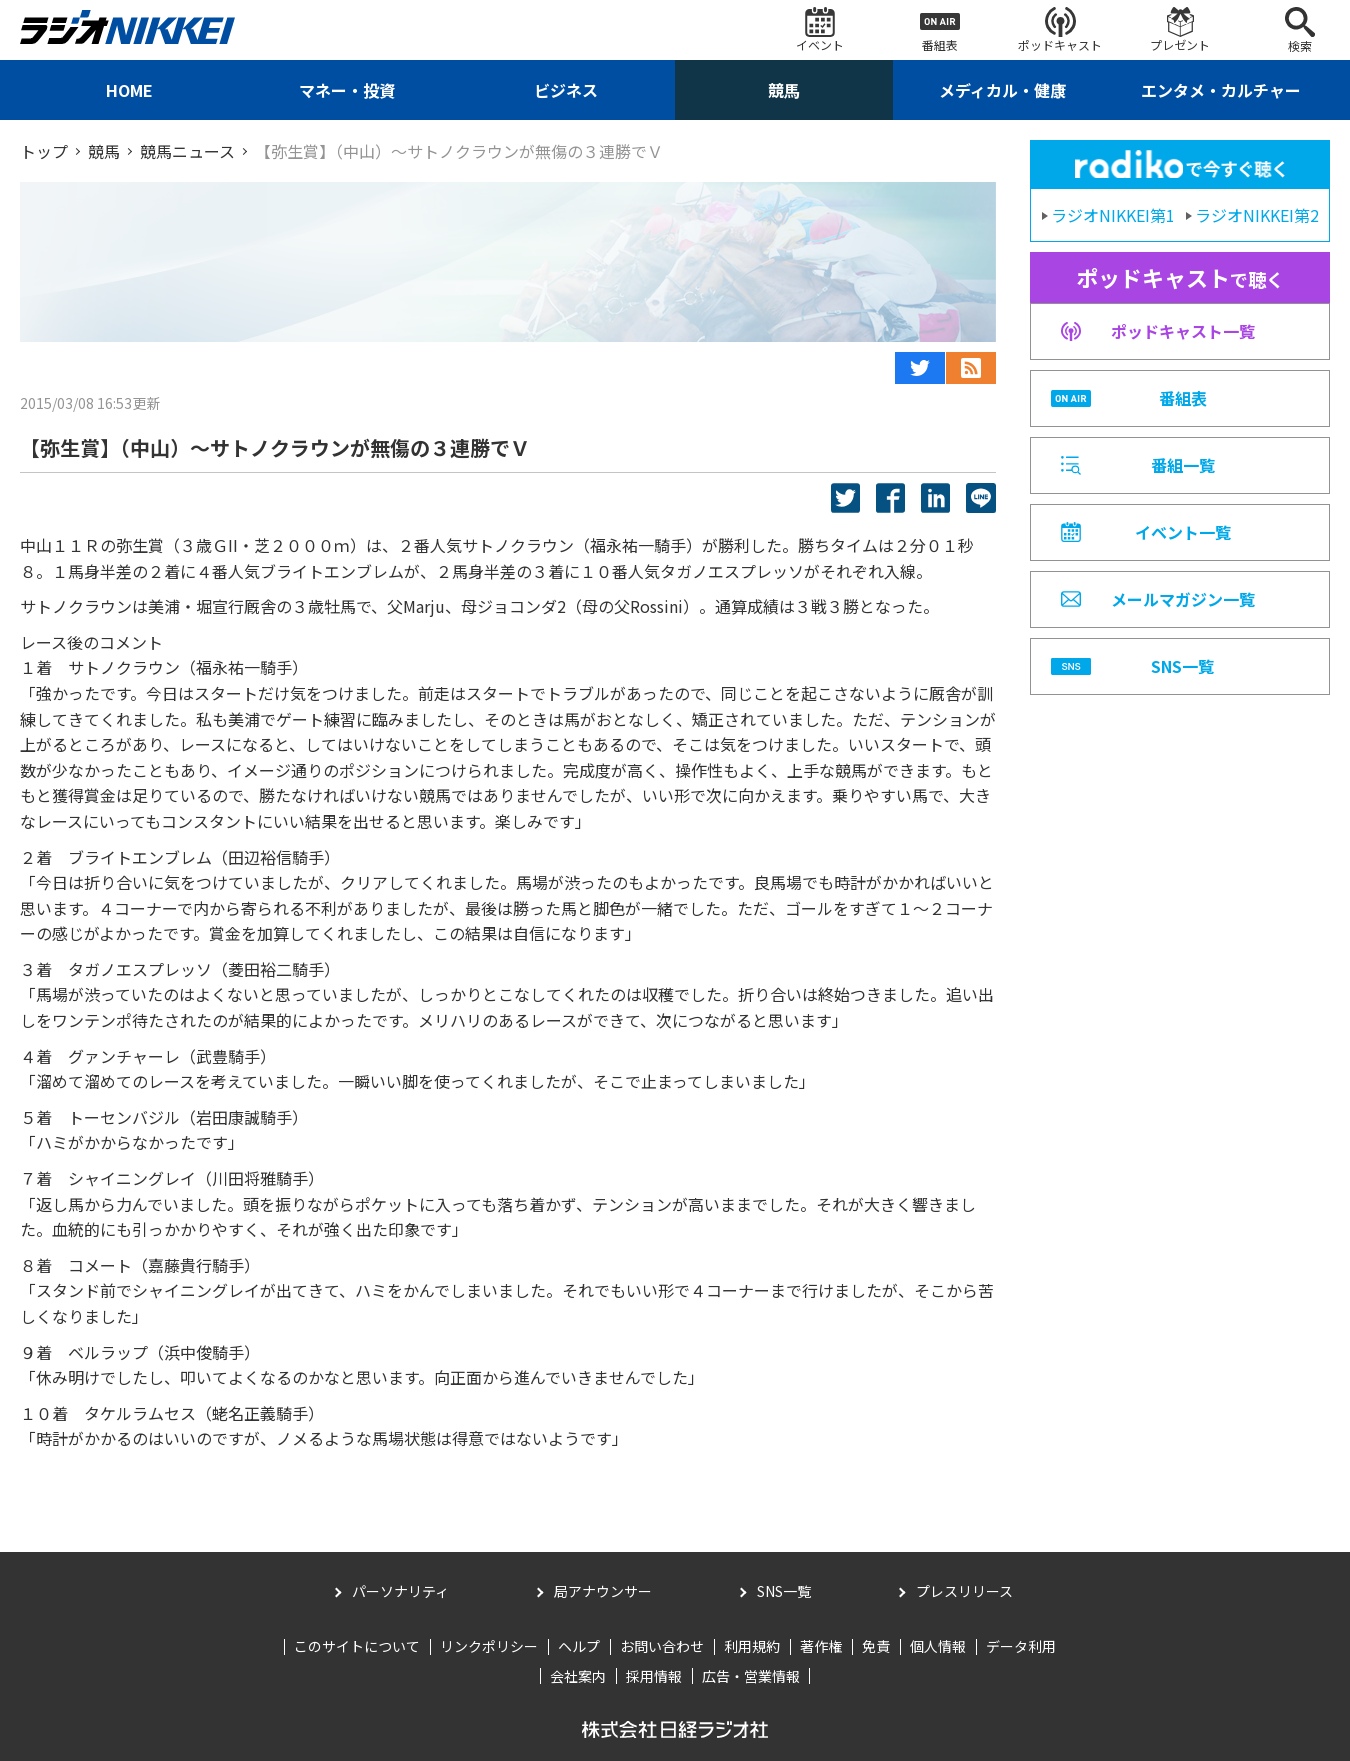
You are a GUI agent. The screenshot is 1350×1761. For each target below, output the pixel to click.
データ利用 (1021, 1646)
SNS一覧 (784, 1591)
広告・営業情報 (751, 1676)
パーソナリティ (400, 1591)
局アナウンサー (603, 1591)
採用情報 (654, 1676)
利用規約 (752, 1646)
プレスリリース (964, 1591)
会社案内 (578, 1676)
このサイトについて (357, 1646)
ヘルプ (579, 1646)
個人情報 (938, 1646)
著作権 (821, 1646)
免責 (876, 1646)
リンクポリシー (489, 1646)
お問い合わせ (662, 1646)
